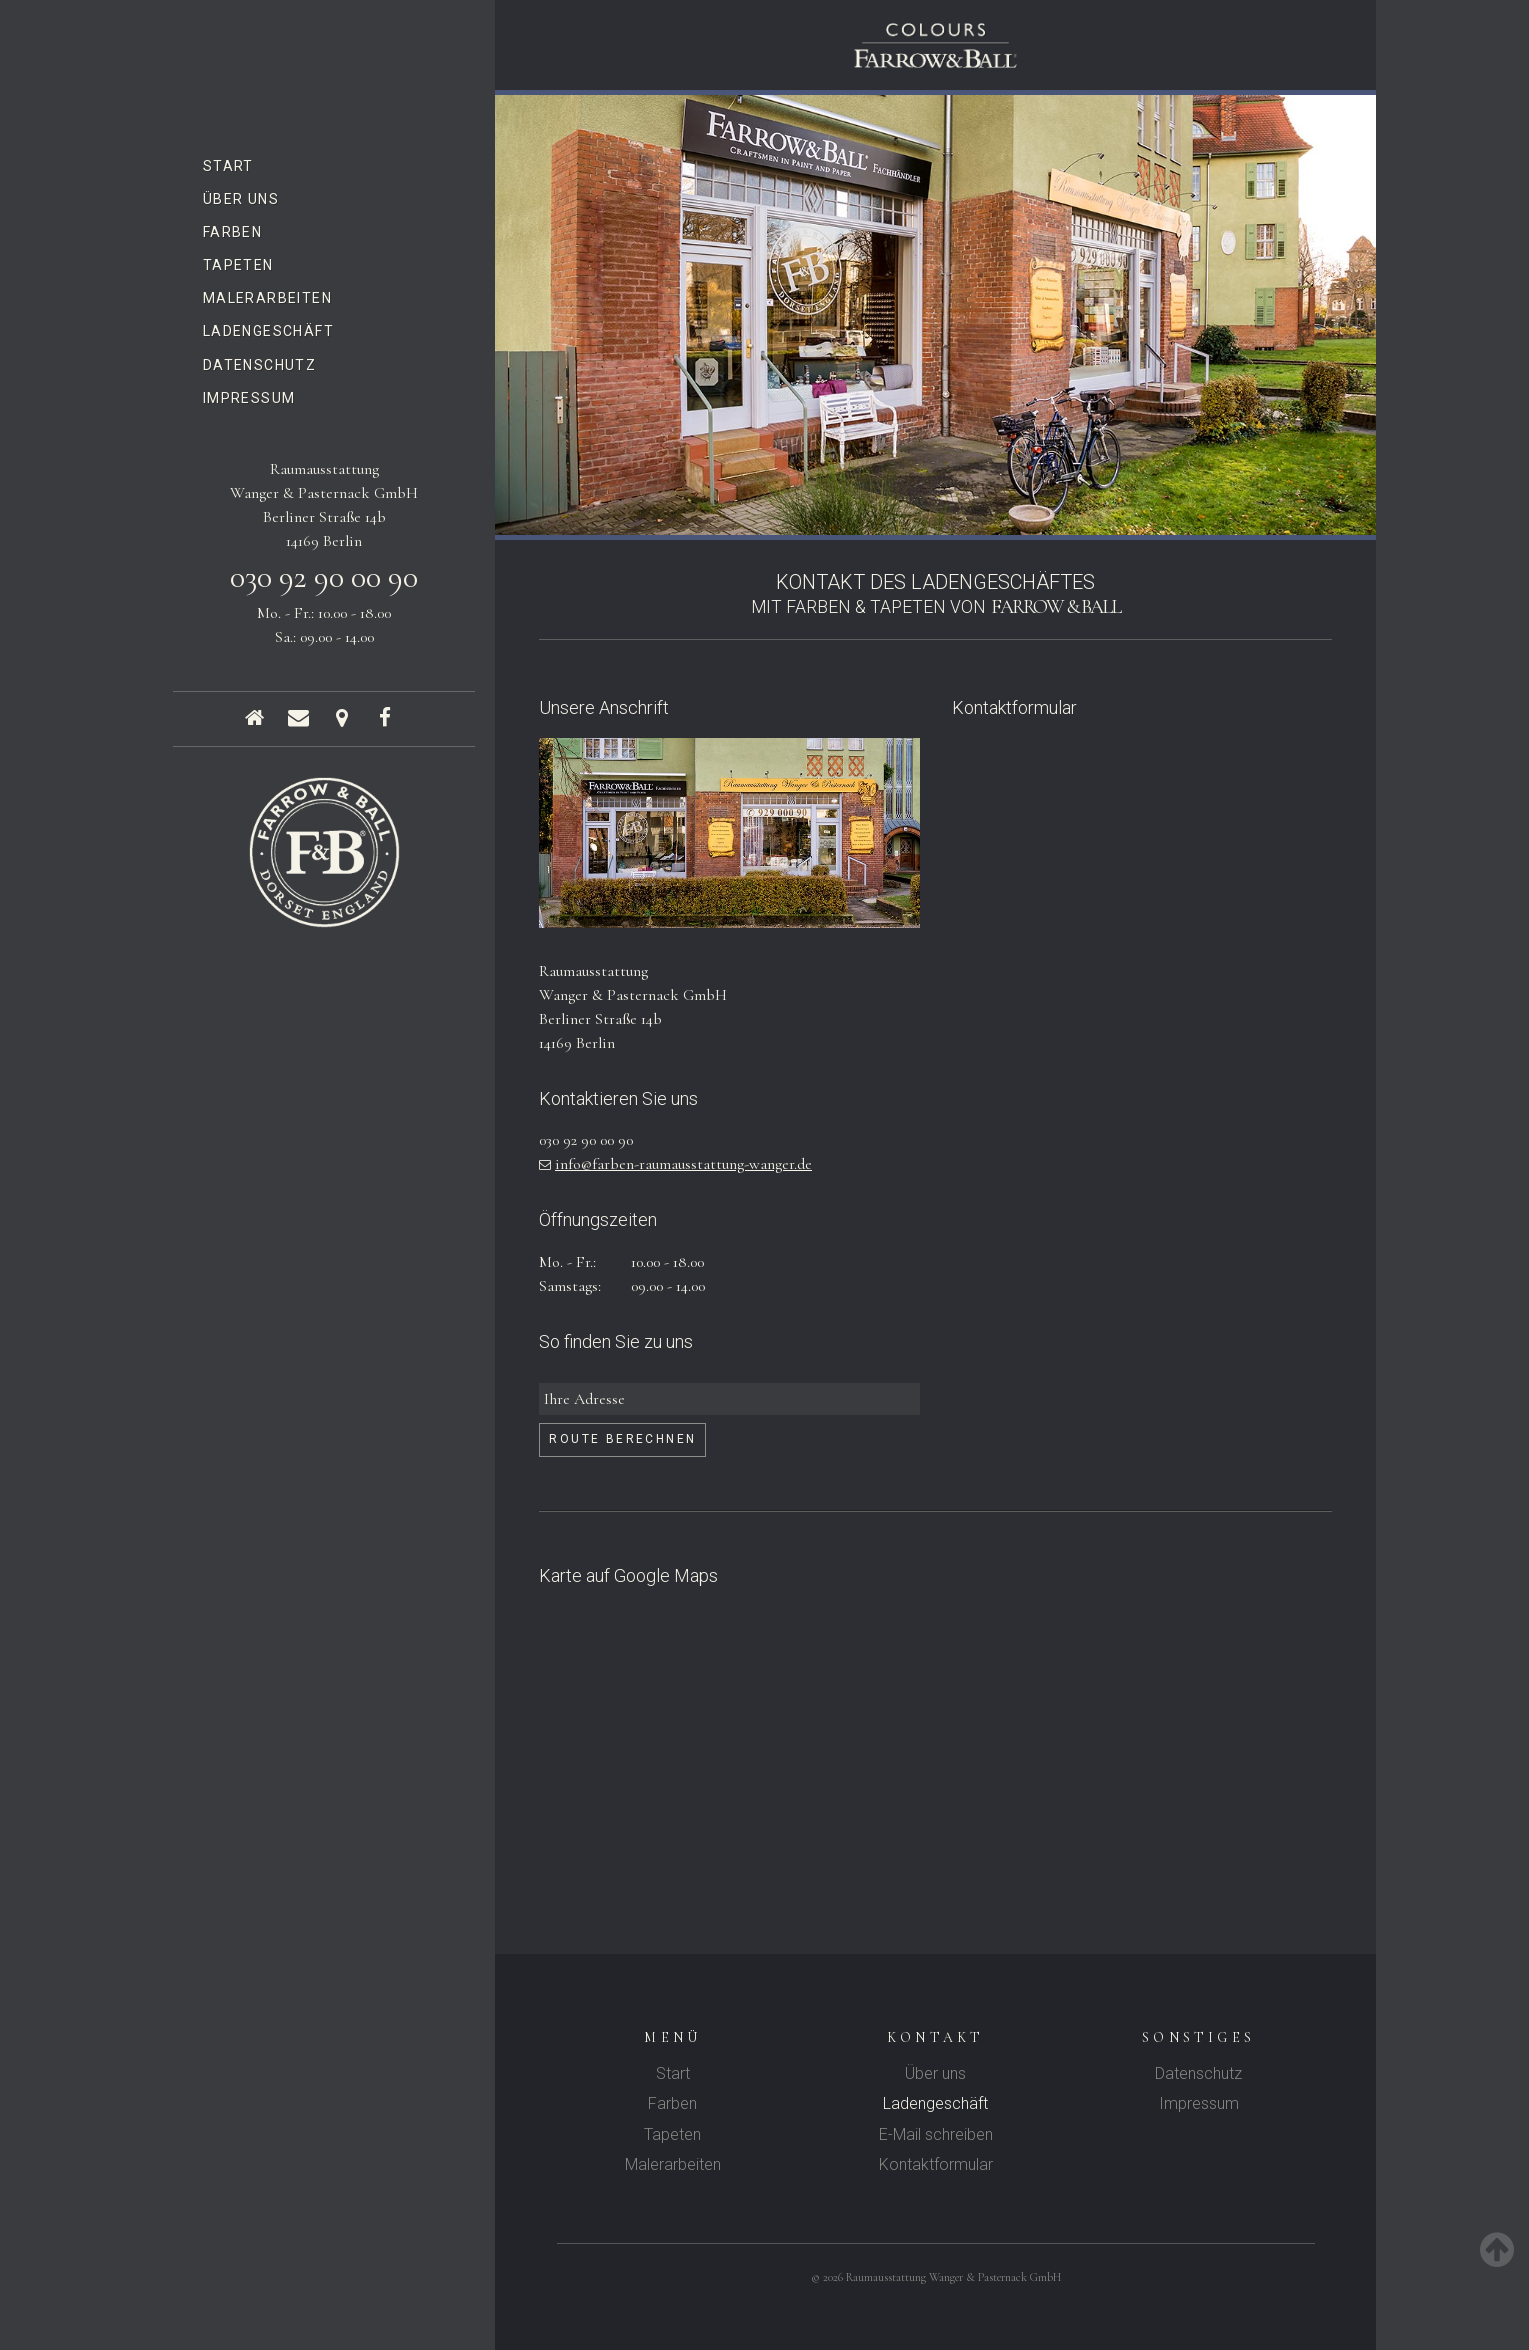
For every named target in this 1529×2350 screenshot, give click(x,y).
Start (228, 166)
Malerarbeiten (267, 298)
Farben (232, 232)
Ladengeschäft (268, 331)
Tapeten (238, 265)
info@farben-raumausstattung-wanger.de (683, 1164)
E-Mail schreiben (936, 2134)
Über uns (241, 199)
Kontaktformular (936, 2164)
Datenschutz (259, 365)
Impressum (249, 398)
